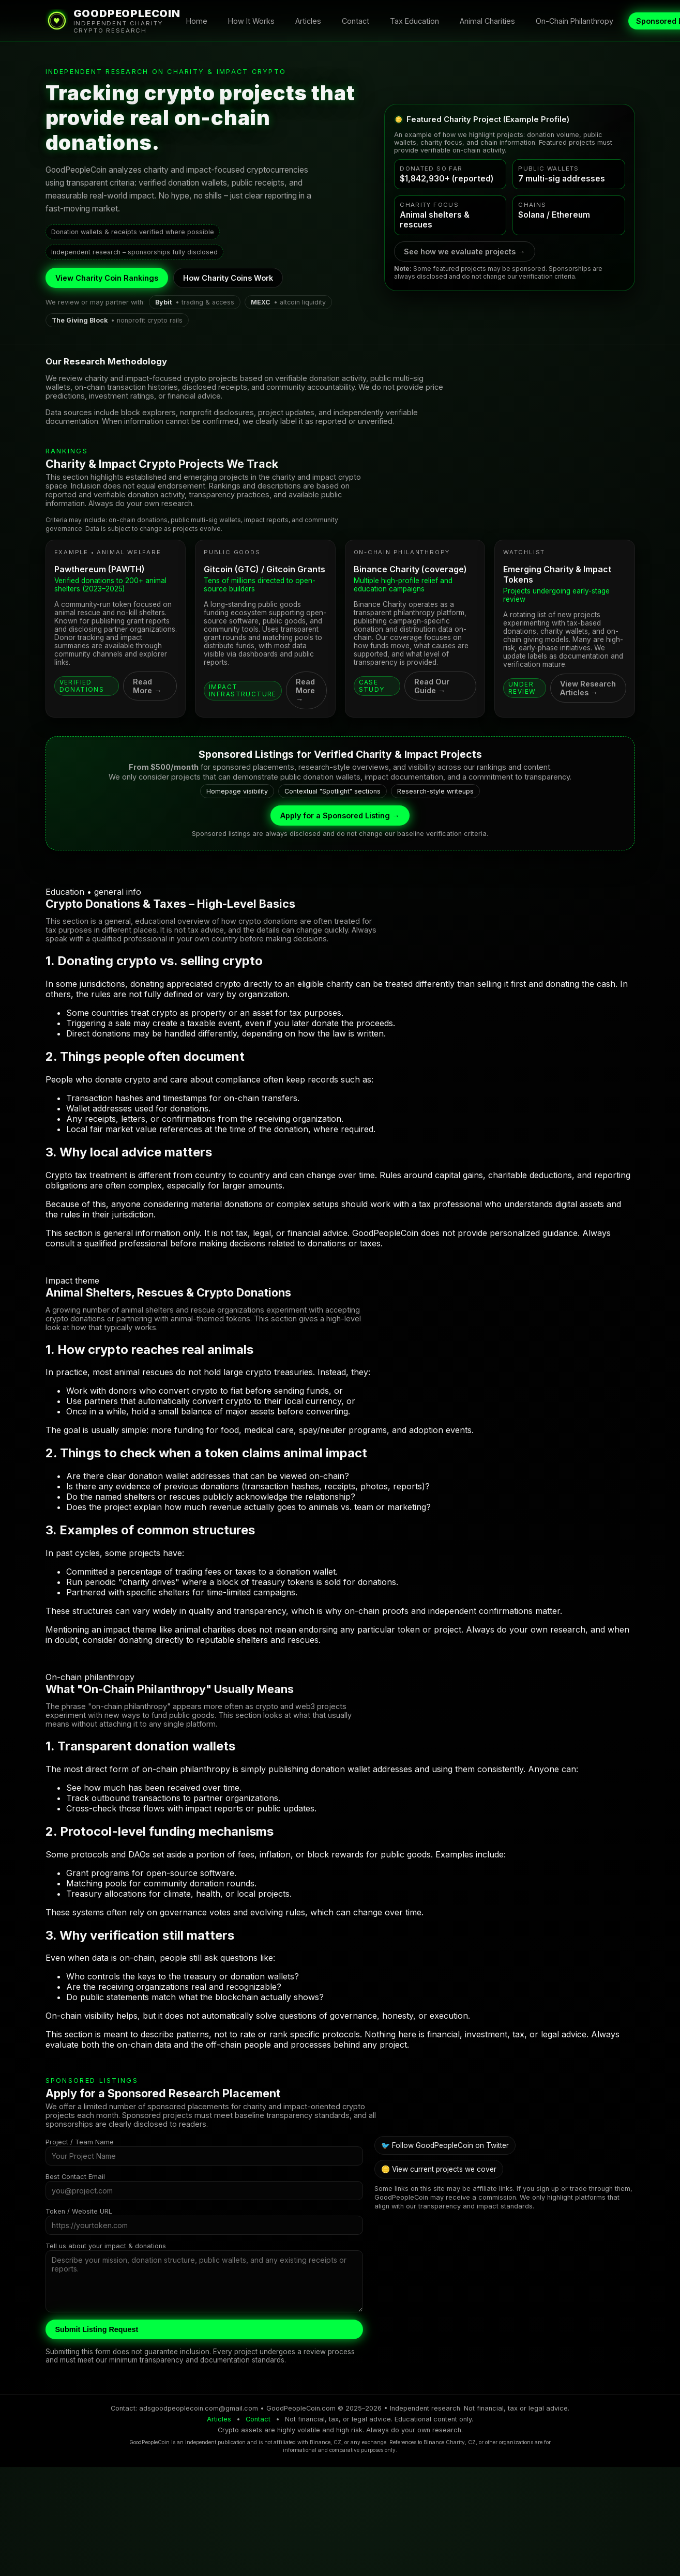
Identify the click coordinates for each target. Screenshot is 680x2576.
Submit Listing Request (97, 2329)
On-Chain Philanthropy (574, 21)
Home (196, 21)
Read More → (147, 686)
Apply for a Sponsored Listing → (339, 815)
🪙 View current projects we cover (438, 2169)
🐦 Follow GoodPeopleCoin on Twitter (445, 2145)
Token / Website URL (79, 2211)
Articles (308, 21)
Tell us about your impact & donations (106, 2246)
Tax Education (414, 21)
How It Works (251, 21)
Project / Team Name (80, 2142)
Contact (355, 21)
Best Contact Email (75, 2177)
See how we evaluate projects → (464, 251)
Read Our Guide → (431, 686)
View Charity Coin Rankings (106, 277)
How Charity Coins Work (228, 277)
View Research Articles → (588, 688)
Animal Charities (487, 21)
